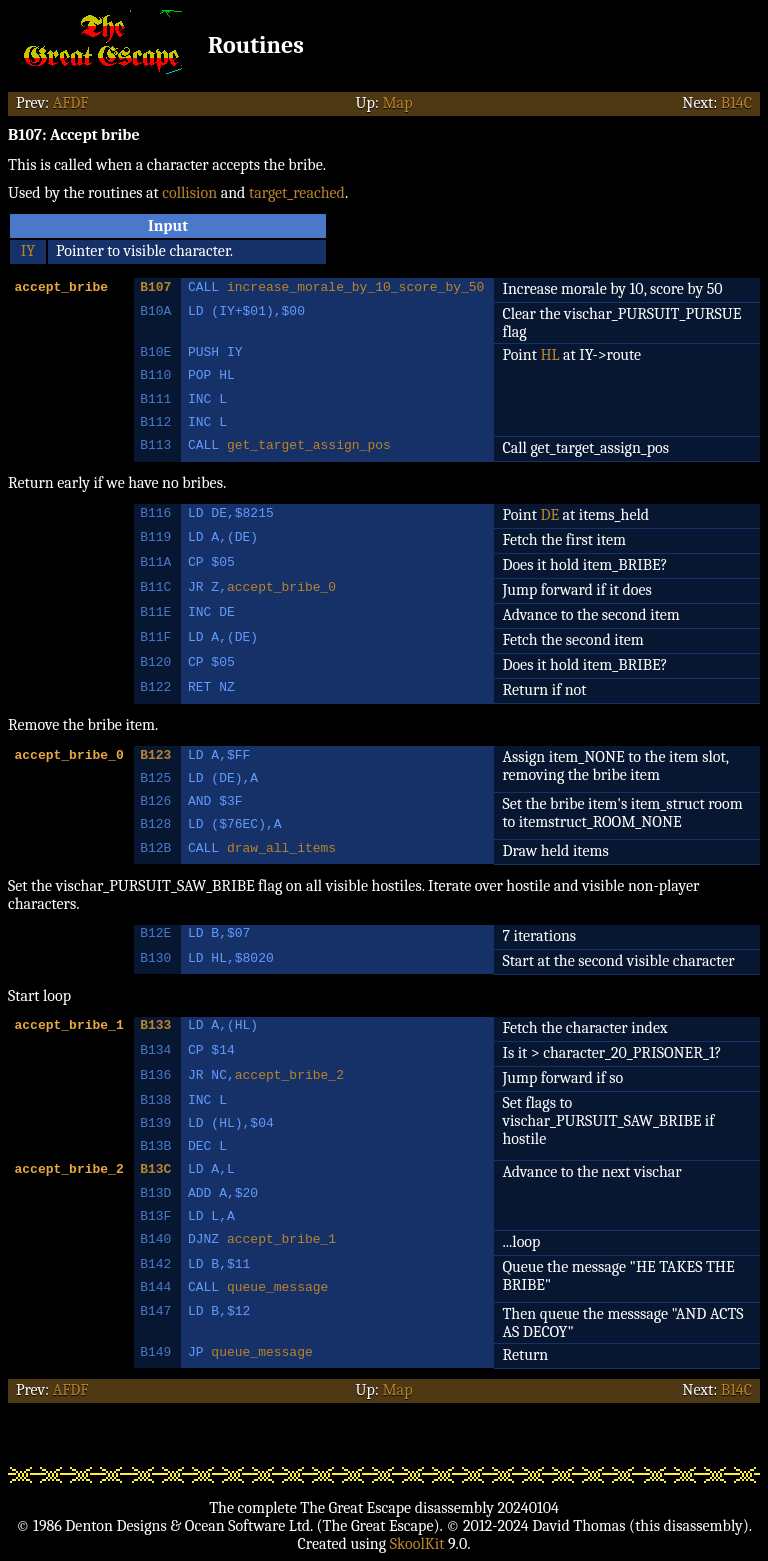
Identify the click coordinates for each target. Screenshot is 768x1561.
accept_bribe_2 (289, 1077)
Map (397, 103)
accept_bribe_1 (281, 1241)
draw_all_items (281, 850)
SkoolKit (417, 1544)
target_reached (297, 193)
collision (189, 193)
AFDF (71, 103)
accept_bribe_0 (281, 589)
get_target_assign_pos (309, 447)
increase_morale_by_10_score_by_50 (355, 289)
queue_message (277, 1289)
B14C (736, 103)
